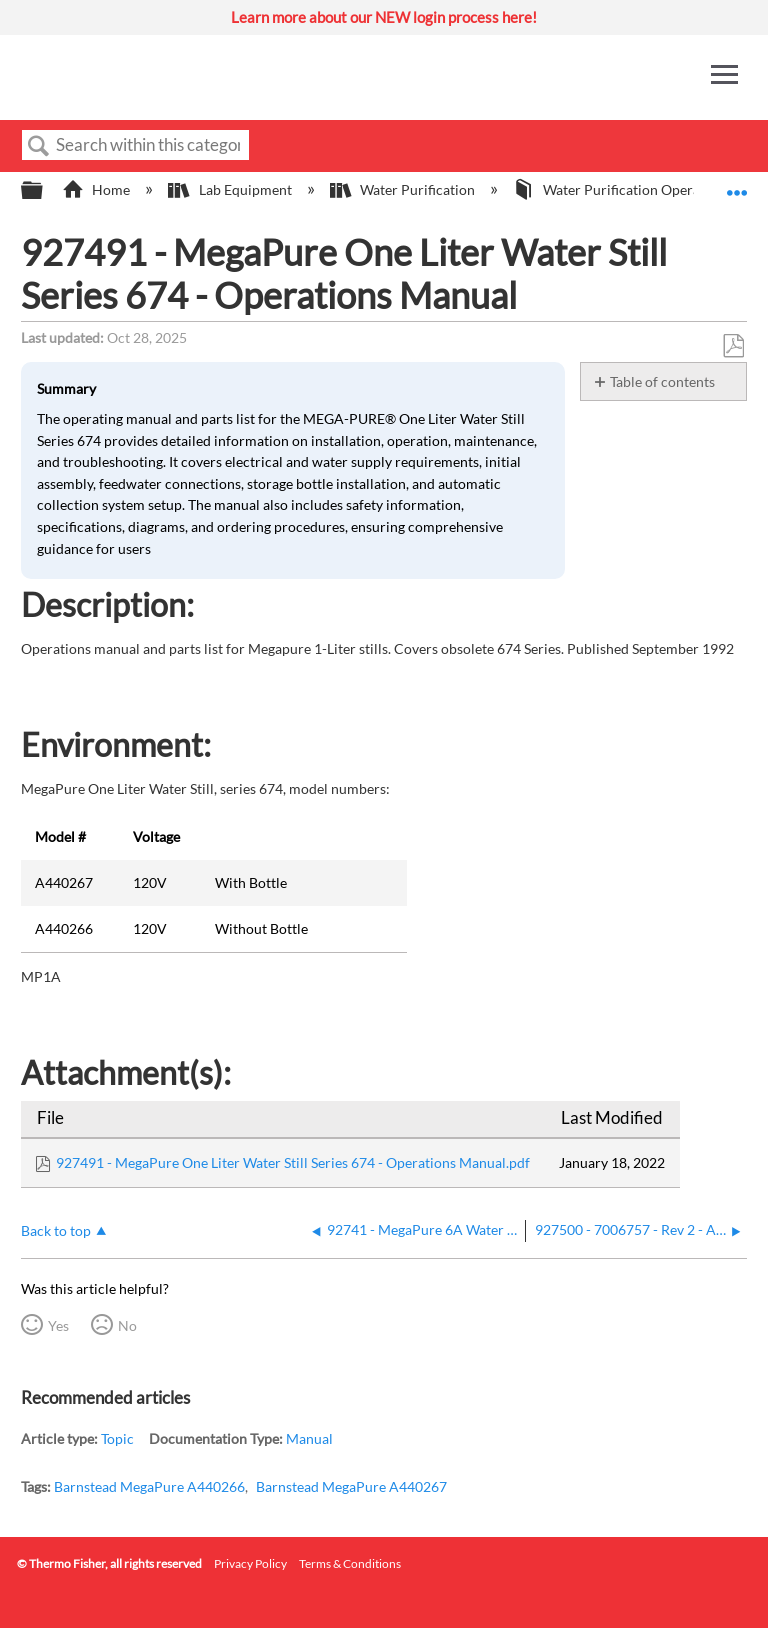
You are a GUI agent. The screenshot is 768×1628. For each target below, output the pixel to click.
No (127, 1325)
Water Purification (404, 189)
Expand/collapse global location (737, 184)
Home (97, 189)
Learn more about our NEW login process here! (384, 17)
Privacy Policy (250, 1563)
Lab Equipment (231, 189)
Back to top (56, 1230)
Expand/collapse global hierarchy (45, 191)
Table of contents (662, 381)
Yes (58, 1325)
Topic (117, 1438)
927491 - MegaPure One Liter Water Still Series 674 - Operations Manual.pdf (293, 1162)
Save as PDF (733, 346)
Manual (309, 1438)
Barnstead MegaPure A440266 (149, 1486)
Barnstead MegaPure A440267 (351, 1486)
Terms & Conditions (350, 1563)
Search (39, 146)
